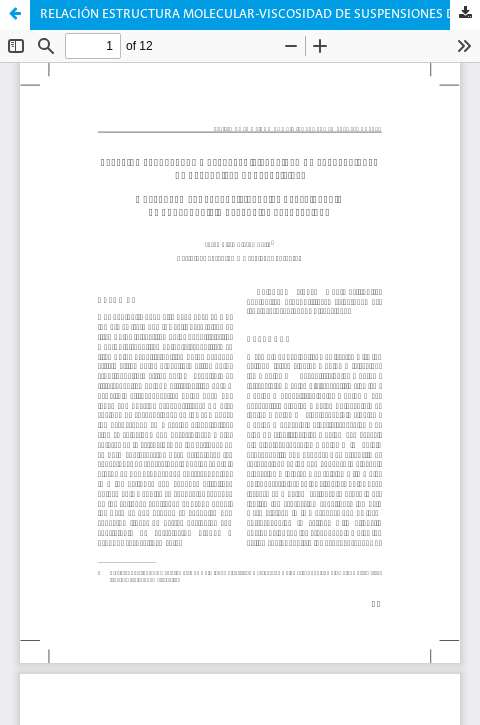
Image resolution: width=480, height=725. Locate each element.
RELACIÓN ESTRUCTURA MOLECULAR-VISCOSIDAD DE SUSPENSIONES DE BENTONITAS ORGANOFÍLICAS (260, 14)
